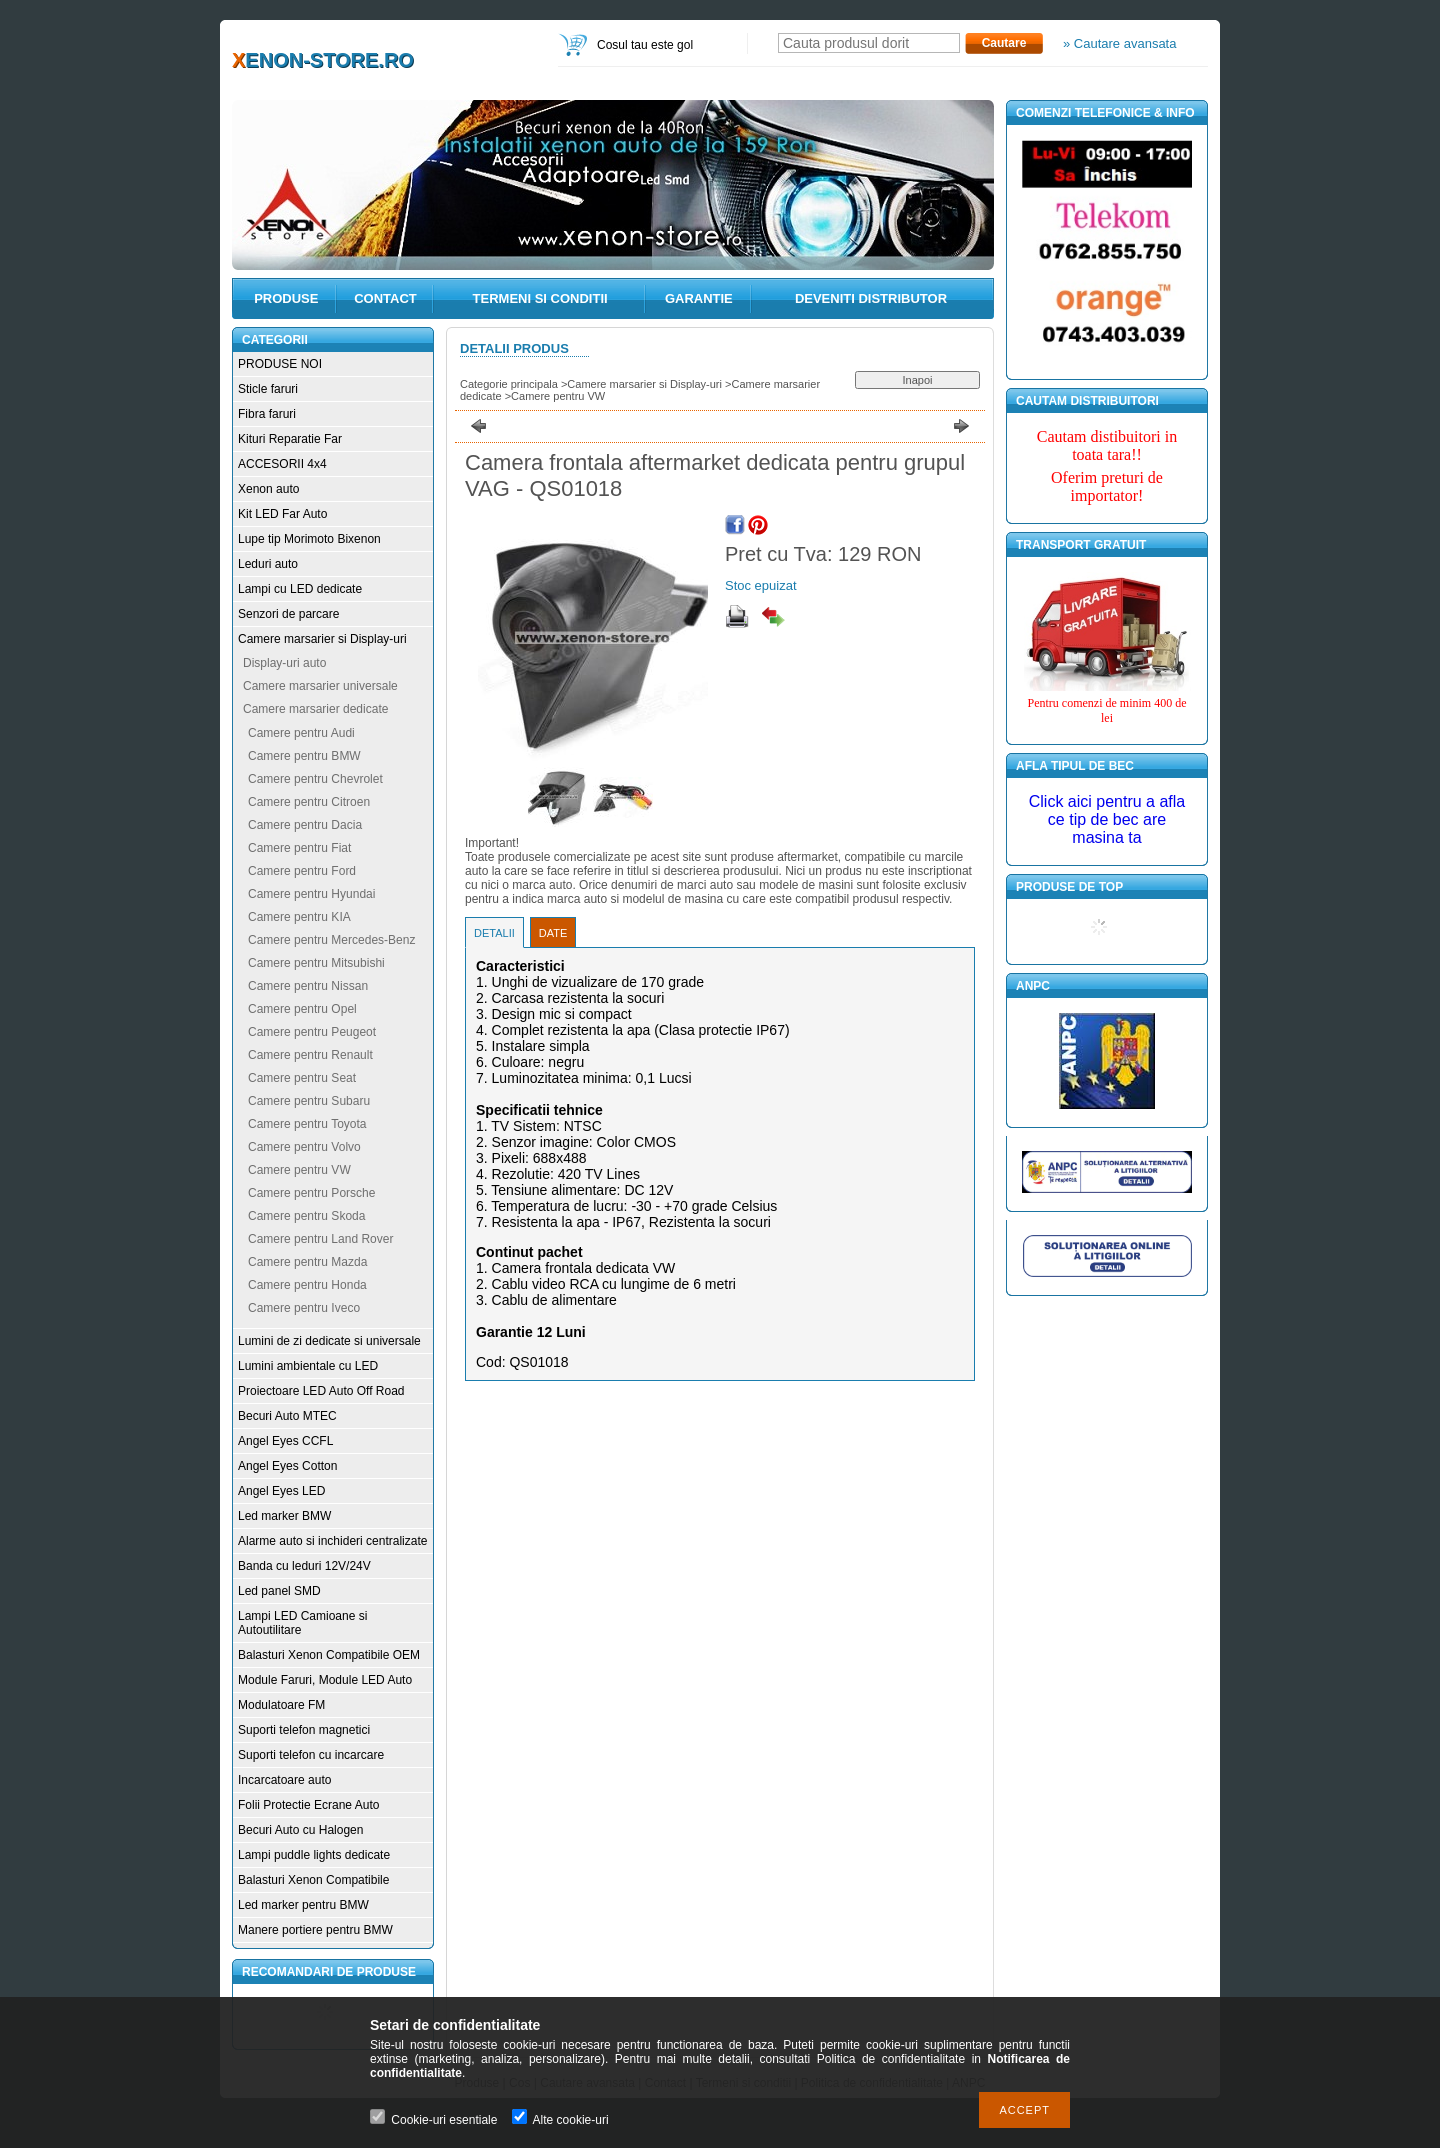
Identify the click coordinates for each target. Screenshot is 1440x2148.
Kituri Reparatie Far (290, 439)
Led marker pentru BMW (303, 1905)
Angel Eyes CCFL (285, 1441)
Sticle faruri (268, 389)
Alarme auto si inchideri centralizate (332, 1541)
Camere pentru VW (299, 1170)
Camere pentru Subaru (309, 1101)
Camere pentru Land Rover (320, 1239)
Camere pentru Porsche (311, 1193)
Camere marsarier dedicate (315, 709)
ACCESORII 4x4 (282, 464)
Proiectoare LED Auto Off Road (321, 1391)
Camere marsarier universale (320, 686)
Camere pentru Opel (302, 1009)
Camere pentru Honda (307, 1285)
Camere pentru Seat (302, 1078)
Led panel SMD (279, 1591)
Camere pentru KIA (299, 917)
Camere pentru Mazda (307, 1262)
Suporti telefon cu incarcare (311, 1755)
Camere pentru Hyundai (311, 894)
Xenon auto (268, 489)
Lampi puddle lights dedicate (314, 1855)
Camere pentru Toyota (307, 1124)
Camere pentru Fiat (299, 848)
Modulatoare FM (281, 1705)
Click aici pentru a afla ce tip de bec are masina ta (1107, 819)
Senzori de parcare (288, 614)
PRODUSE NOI (280, 364)
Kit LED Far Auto (282, 514)
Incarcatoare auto (284, 1780)
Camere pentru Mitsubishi (316, 963)
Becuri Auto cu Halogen (300, 1830)
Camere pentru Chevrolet (315, 779)
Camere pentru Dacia (305, 825)
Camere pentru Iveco (304, 1308)
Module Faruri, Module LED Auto (325, 1680)
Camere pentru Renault (310, 1055)
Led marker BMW (284, 1516)
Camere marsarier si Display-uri (322, 639)
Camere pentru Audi (301, 733)
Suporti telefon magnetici (304, 1730)
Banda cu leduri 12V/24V (304, 1566)
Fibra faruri (267, 414)
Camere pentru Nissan (308, 986)
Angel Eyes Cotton (287, 1466)
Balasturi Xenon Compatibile (313, 1880)
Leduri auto (268, 564)
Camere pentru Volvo (304, 1147)
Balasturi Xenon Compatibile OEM (329, 1655)
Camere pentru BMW (304, 756)
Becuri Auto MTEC (287, 1416)
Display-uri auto (284, 663)
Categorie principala (509, 384)
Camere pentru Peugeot (312, 1032)
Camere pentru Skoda (306, 1216)
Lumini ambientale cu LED (308, 1366)
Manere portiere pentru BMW (315, 1930)
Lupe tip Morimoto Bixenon (309, 539)
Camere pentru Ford (302, 871)
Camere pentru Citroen (309, 802)
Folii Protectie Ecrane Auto (308, 1805)
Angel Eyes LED (281, 1491)
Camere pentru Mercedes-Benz (331, 940)
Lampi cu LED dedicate (300, 589)
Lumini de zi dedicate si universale (329, 1341)
